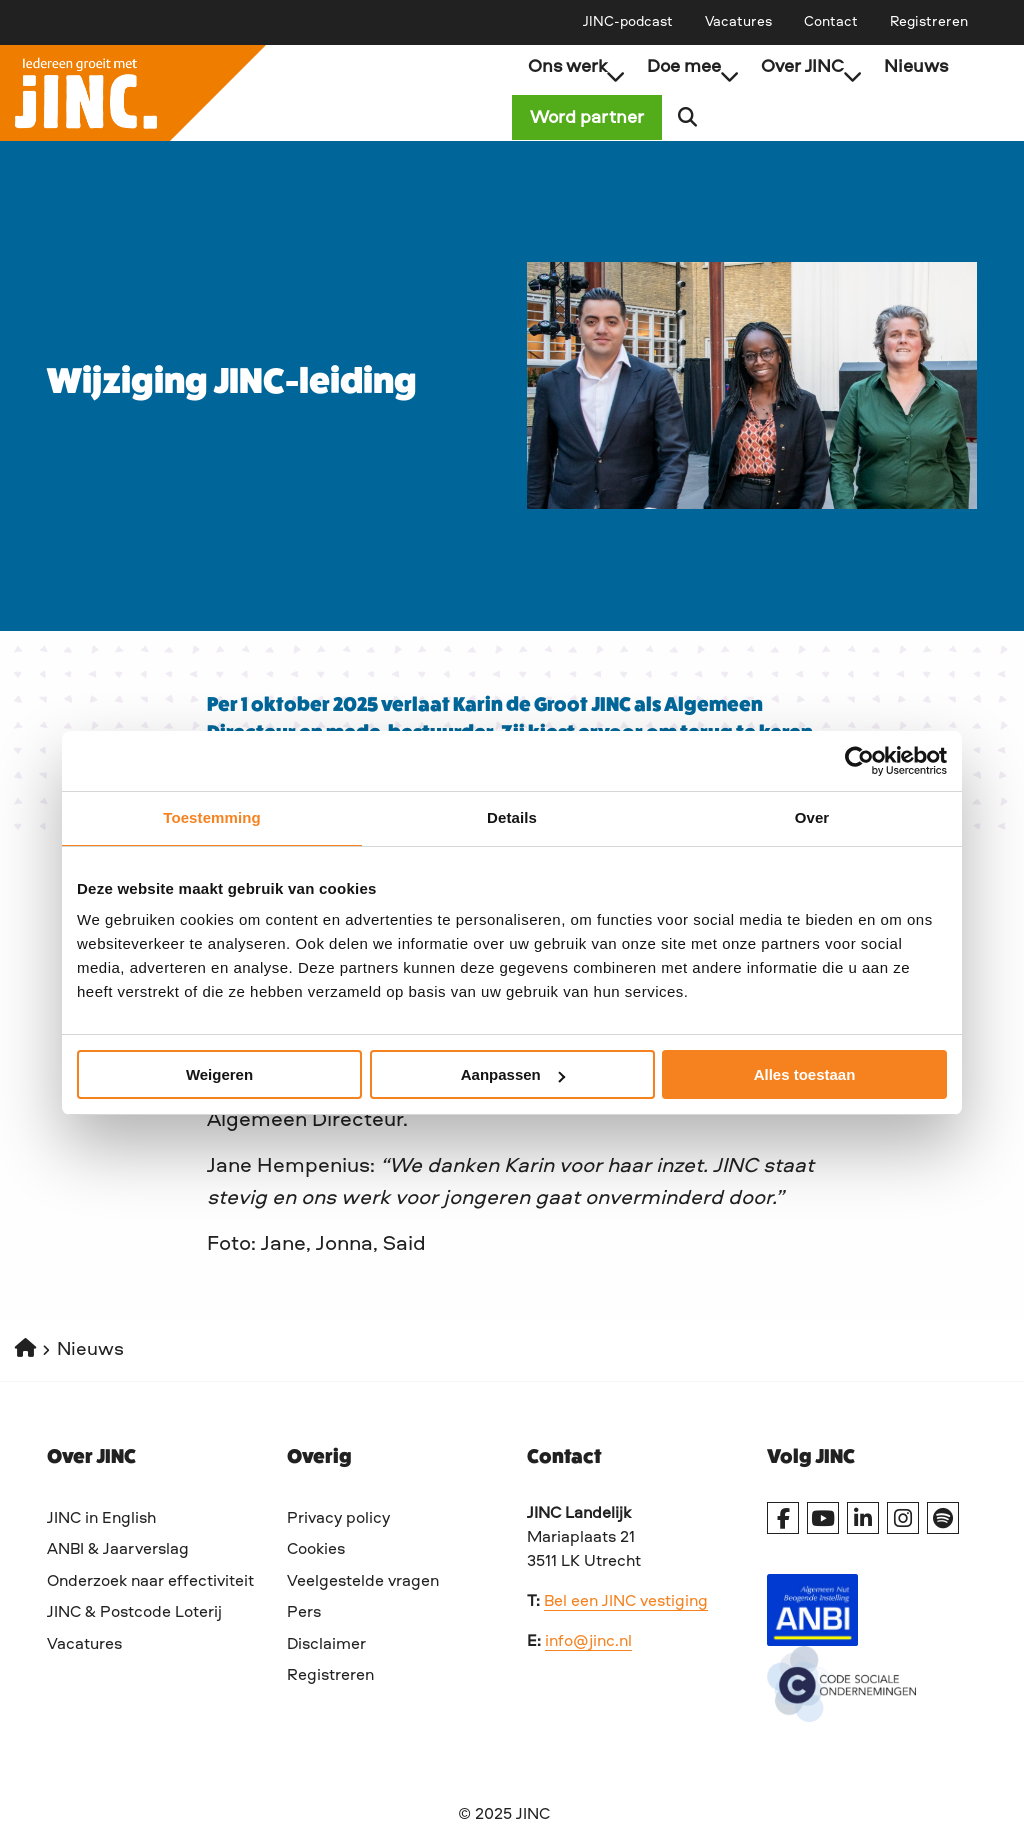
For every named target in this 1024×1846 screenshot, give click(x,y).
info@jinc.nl (588, 1642)
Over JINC (811, 67)
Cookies (316, 1550)
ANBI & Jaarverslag (118, 1550)
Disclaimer (326, 1645)
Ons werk (576, 67)
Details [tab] (512, 817)
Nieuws (916, 67)
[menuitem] (628, 22)
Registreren (929, 22)
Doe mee (693, 67)
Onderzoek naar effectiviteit (150, 1582)
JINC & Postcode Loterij (134, 1613)
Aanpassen (513, 1074)
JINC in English (101, 1519)
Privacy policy (338, 1519)
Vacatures (738, 22)
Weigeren (219, 1074)
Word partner (603, 118)
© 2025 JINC (504, 1815)
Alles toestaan (805, 1074)
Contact (831, 22)
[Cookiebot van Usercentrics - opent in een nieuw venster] (859, 761)
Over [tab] (812, 817)
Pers (304, 1613)
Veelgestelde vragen (363, 1582)
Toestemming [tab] (212, 817)
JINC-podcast (628, 22)
